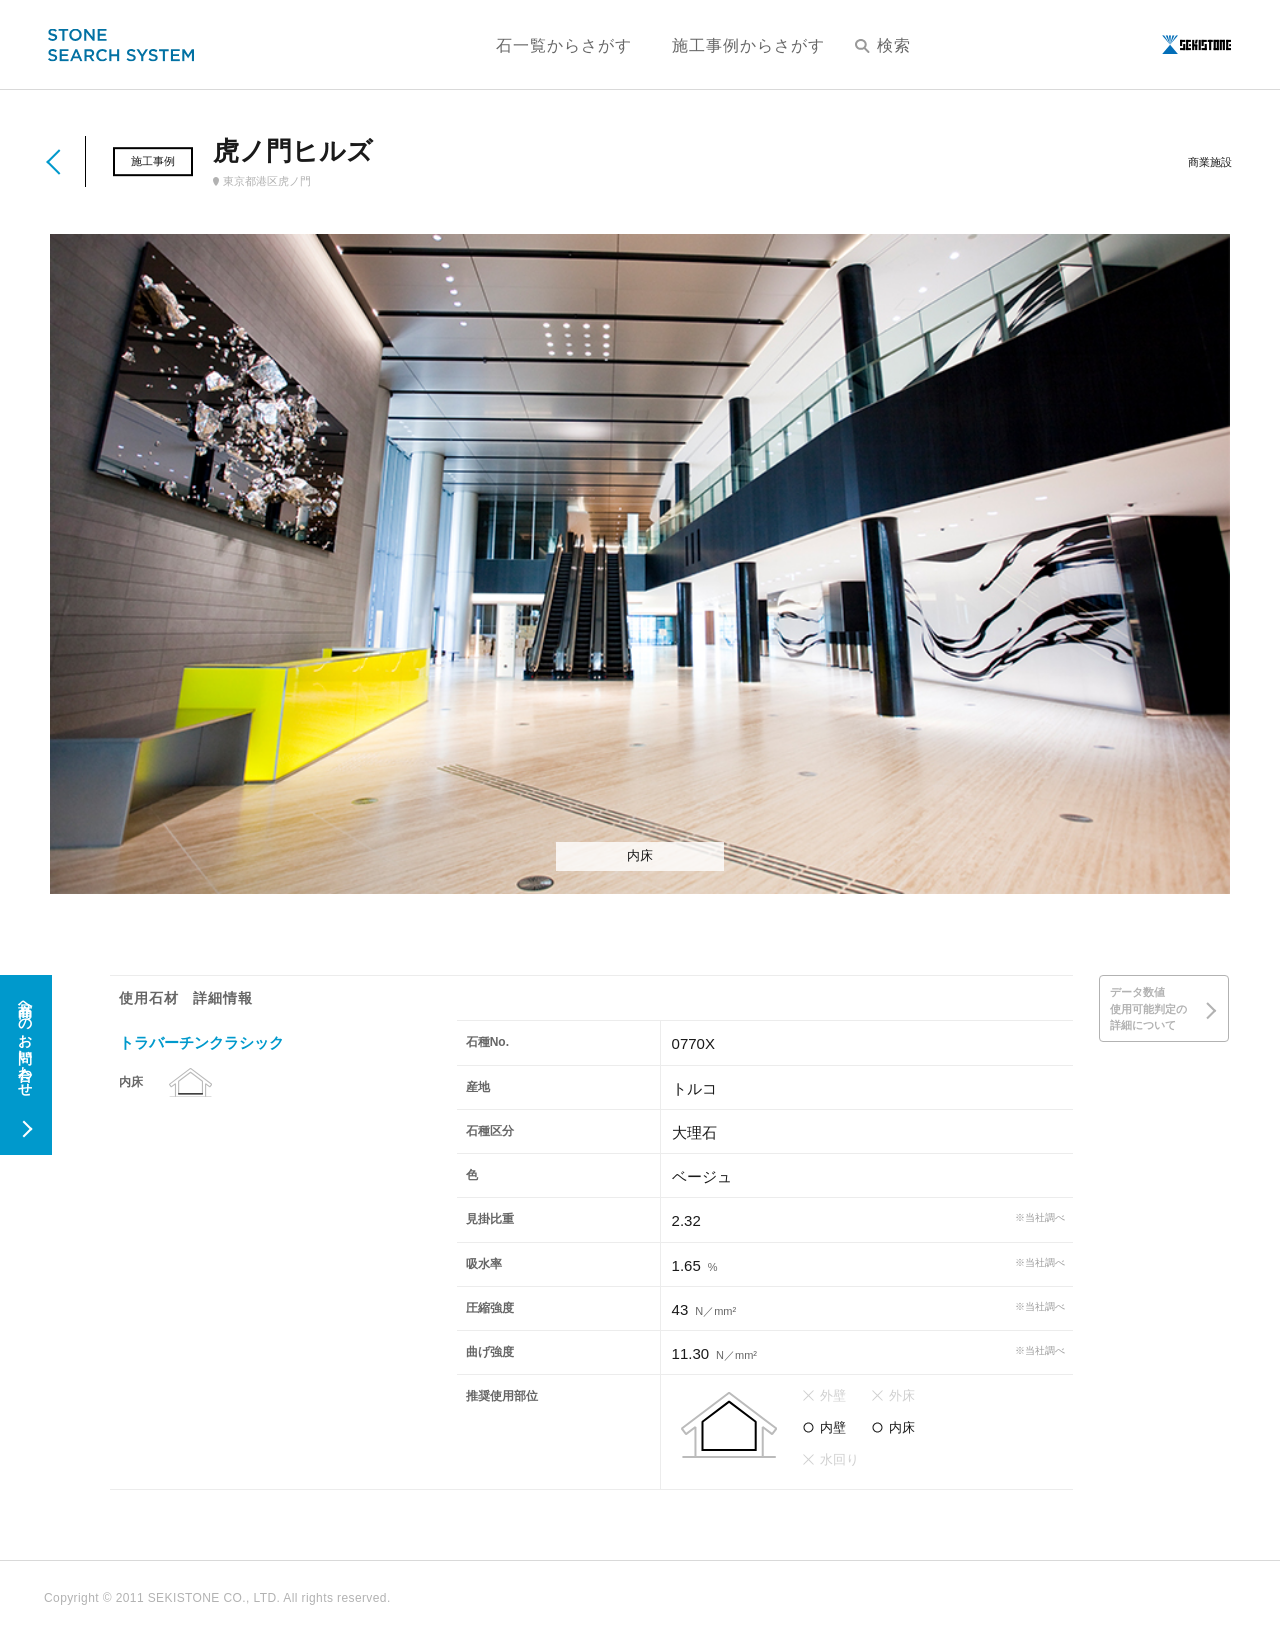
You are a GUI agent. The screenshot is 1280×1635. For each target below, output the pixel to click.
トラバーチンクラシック (201, 1042)
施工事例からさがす (748, 45)
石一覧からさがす (564, 45)
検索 (883, 45)
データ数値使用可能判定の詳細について (1148, 1008)
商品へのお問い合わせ (25, 1041)
